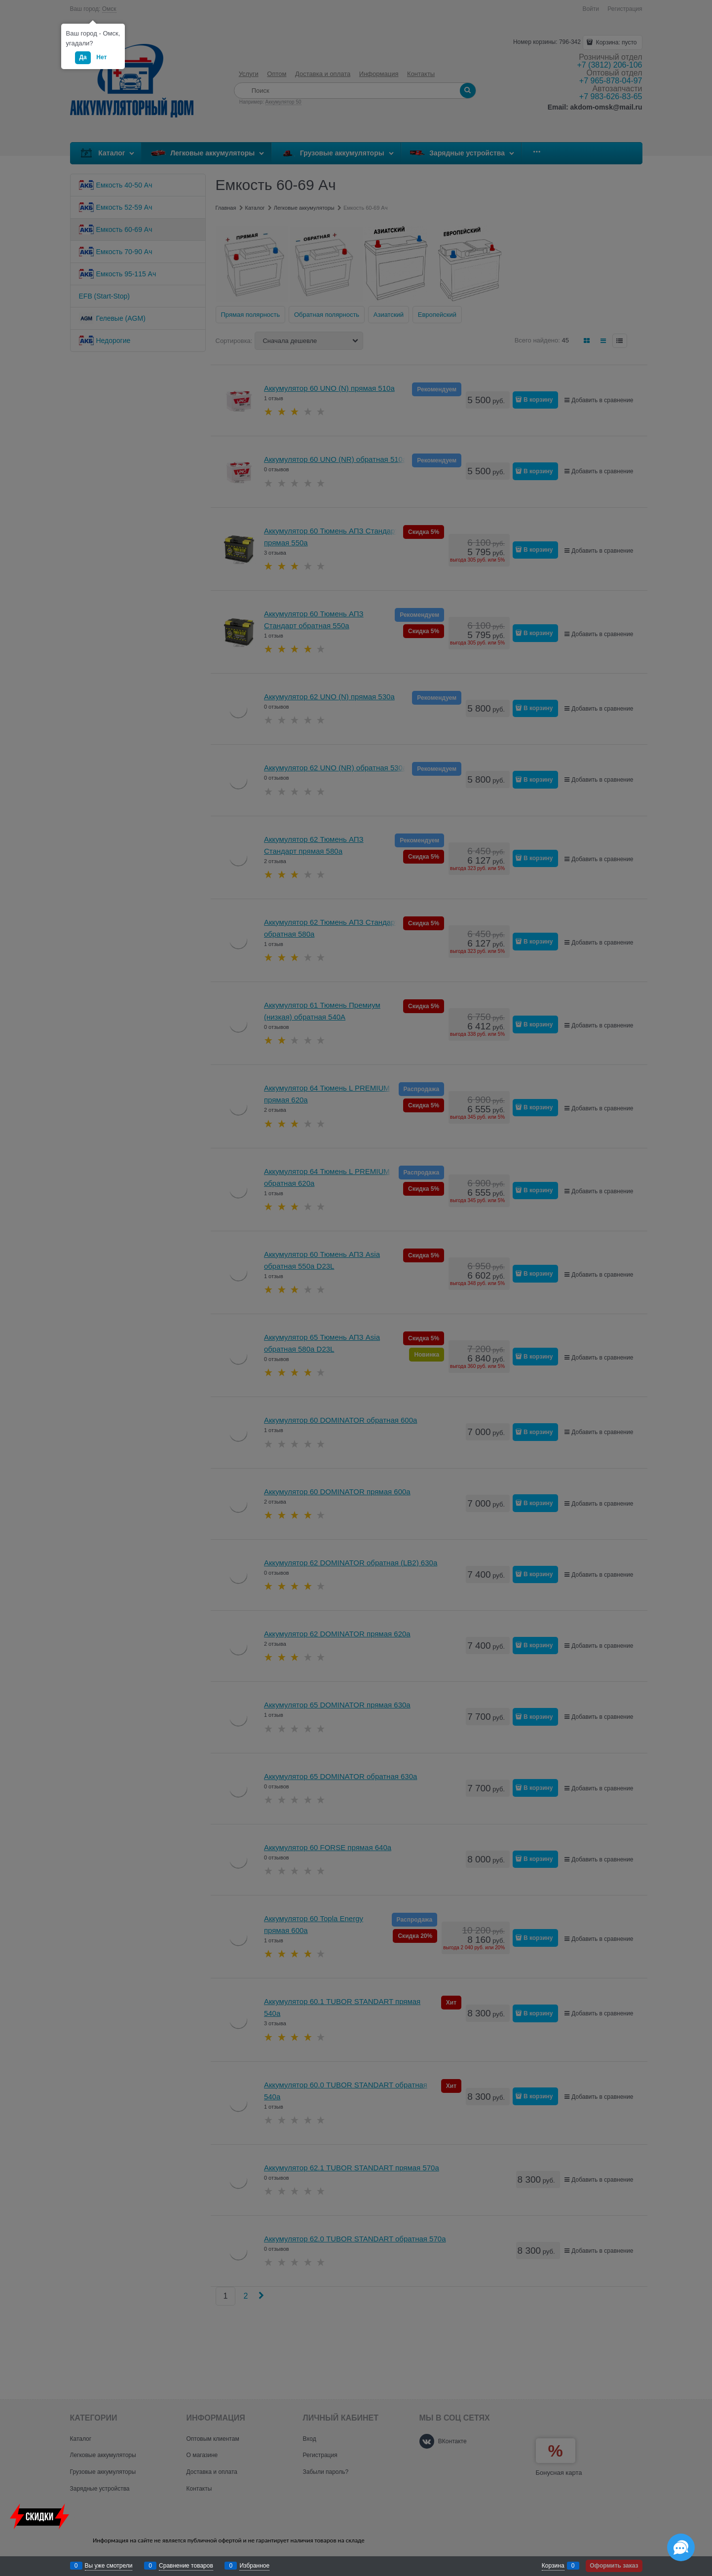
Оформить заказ (614, 2565)
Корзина (553, 2566)
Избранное (254, 2566)
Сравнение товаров (186, 2566)
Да (82, 57)
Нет (101, 57)
